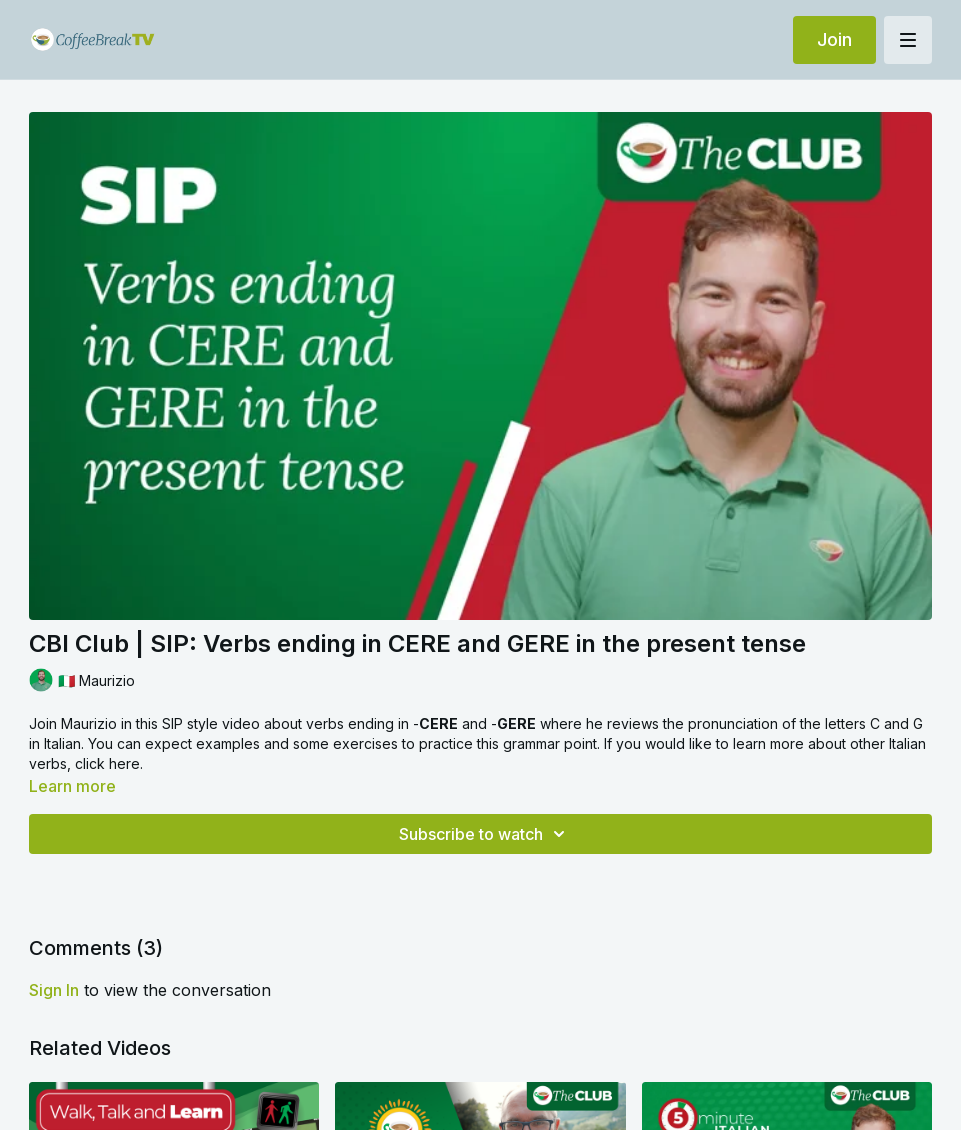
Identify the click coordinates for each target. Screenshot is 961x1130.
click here (107, 763)
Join (834, 39)
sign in (54, 990)
